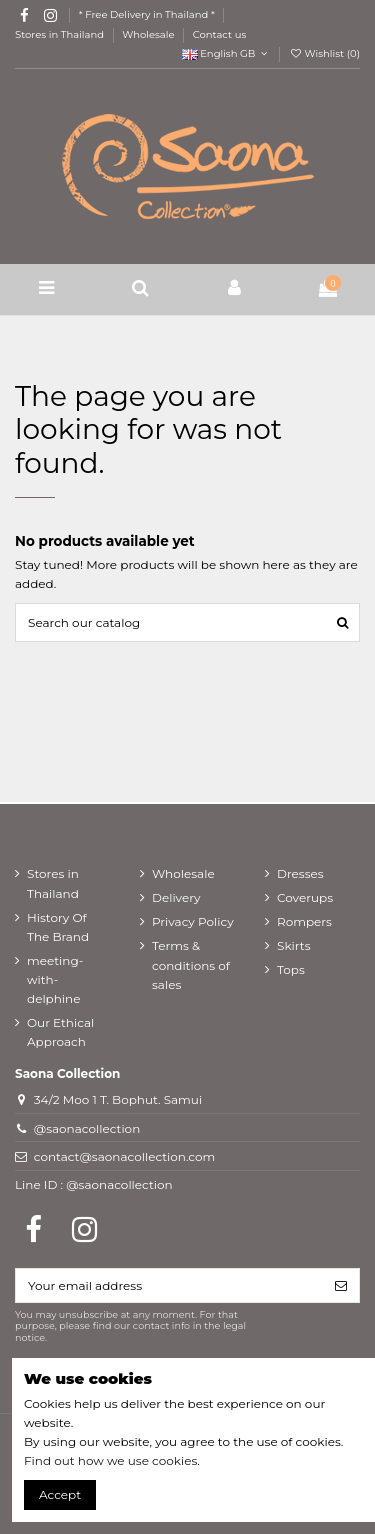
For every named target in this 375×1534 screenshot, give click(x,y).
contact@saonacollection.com (124, 1156)
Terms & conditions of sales (191, 964)
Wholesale (149, 34)
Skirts (294, 945)
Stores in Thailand (61, 34)
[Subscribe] (341, 1285)
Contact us (220, 34)
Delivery (176, 897)
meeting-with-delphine (55, 979)
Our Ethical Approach (60, 1032)
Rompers (304, 921)
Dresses (300, 873)
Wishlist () (324, 53)
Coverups (305, 897)
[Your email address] (169, 1285)
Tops (291, 969)
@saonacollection (87, 1128)
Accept (60, 1494)
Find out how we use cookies (110, 1460)
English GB (226, 53)
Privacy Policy (193, 921)
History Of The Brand (58, 927)
